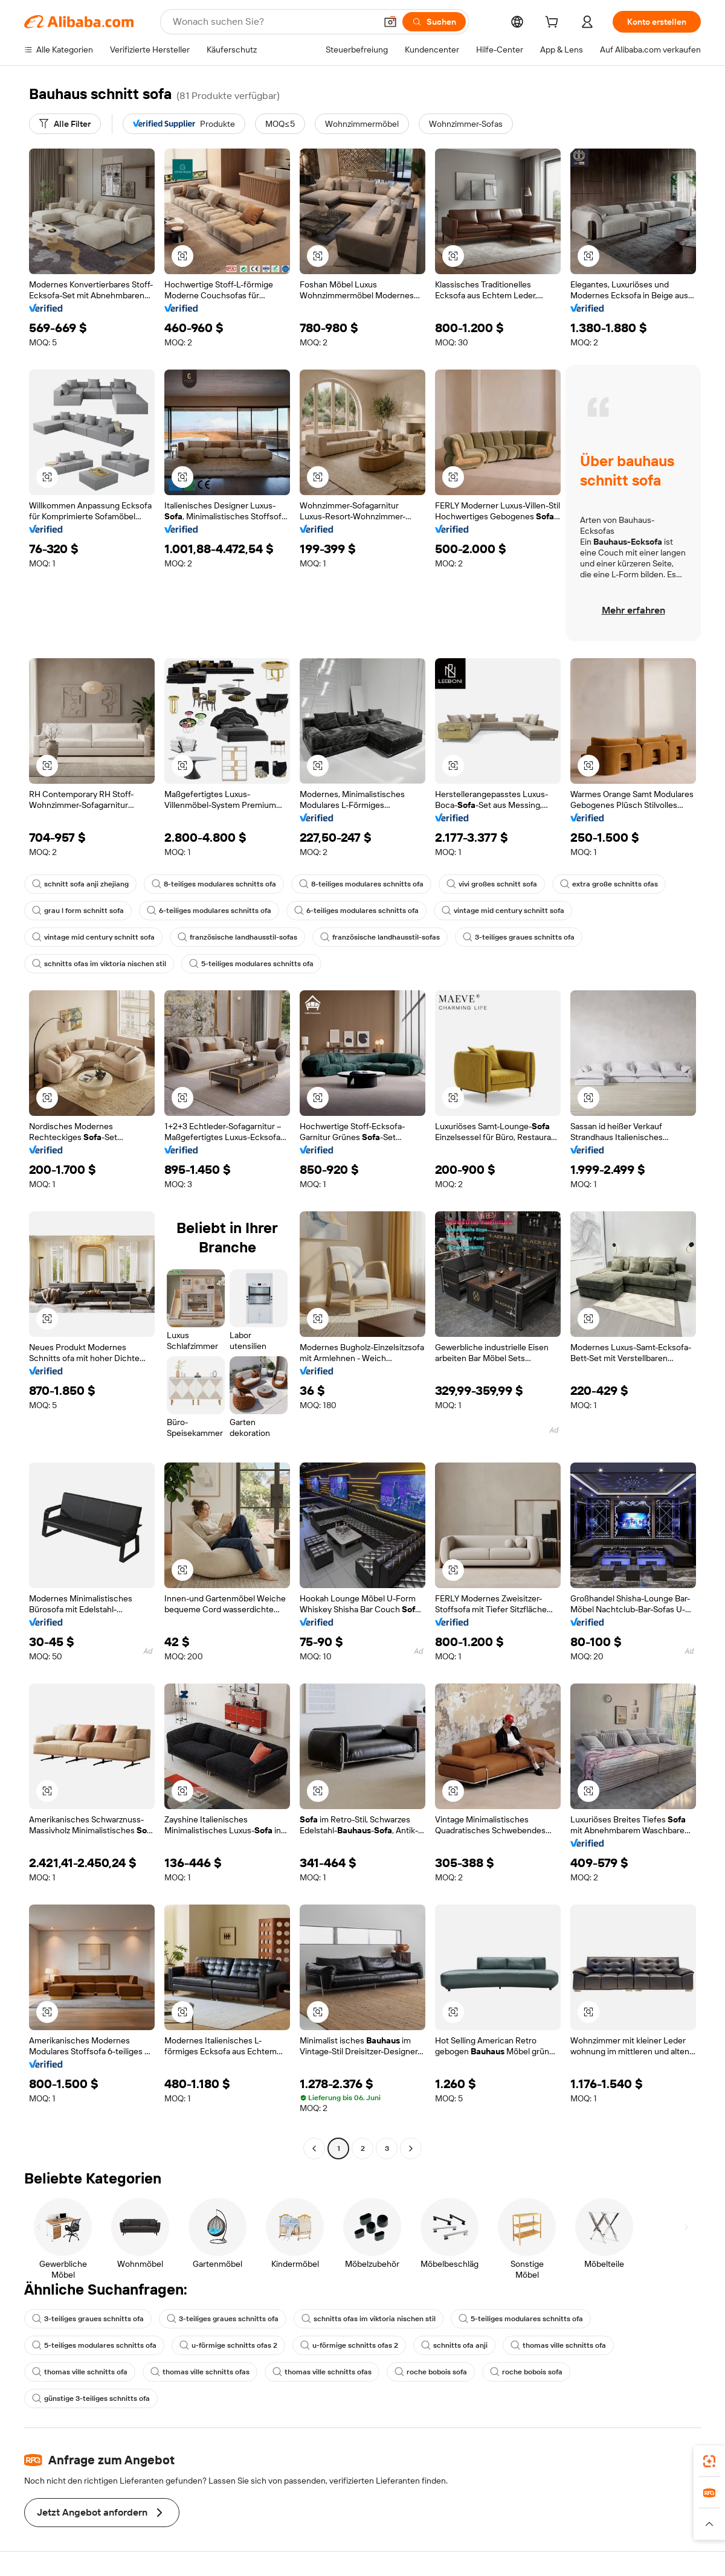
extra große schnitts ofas (609, 884)
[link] (709, 2461)
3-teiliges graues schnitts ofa (519, 937)
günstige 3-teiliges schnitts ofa (91, 2398)
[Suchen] (434, 21)
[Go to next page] (411, 2148)
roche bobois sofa (431, 2372)
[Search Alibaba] (273, 21)
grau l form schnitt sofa (78, 910)
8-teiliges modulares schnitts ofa (214, 884)
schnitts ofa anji (454, 2345)
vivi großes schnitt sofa (491, 884)
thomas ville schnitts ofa (558, 2345)
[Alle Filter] (65, 124)
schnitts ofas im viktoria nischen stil (99, 964)
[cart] (554, 23)
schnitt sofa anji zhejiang (80, 884)
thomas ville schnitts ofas (200, 2372)
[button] (390, 21)
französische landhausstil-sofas (237, 937)
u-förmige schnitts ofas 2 (228, 2345)
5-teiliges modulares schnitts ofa (251, 964)
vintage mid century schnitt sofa (503, 910)
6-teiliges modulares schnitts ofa (209, 910)
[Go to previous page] (314, 2148)
